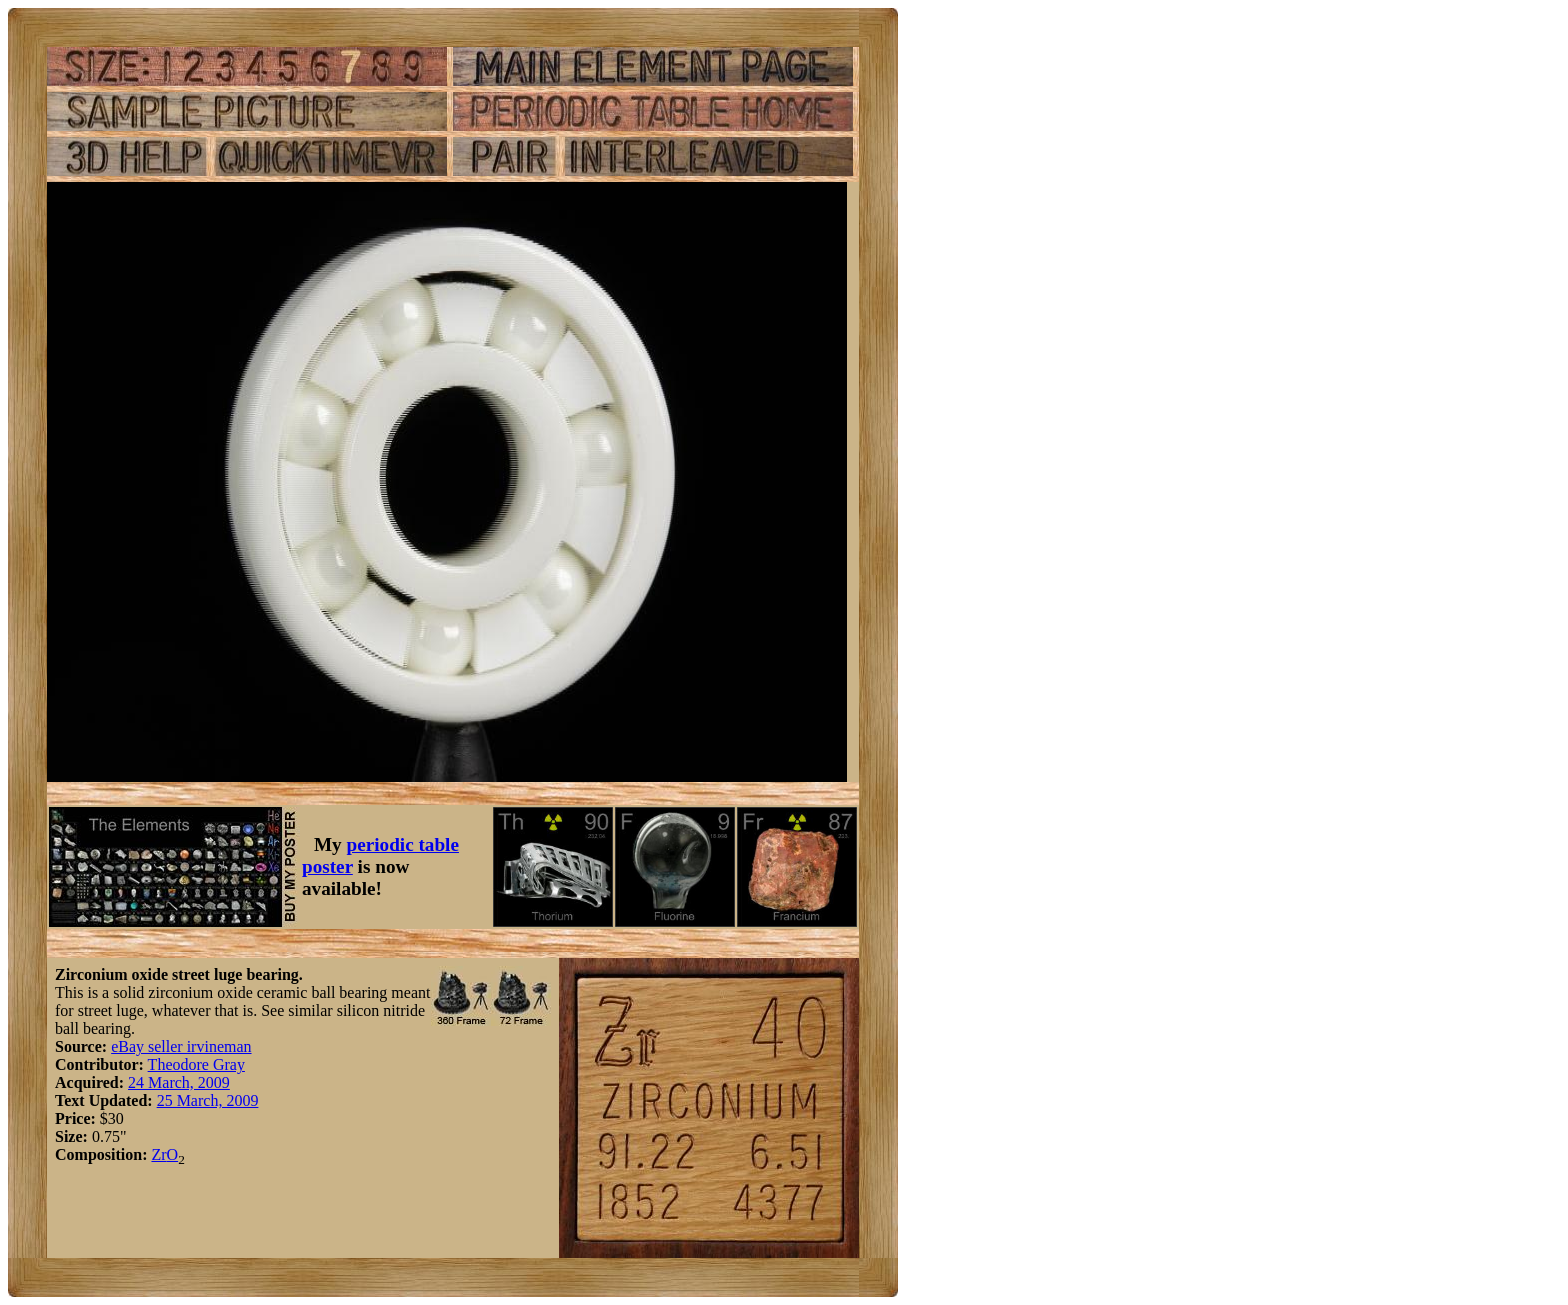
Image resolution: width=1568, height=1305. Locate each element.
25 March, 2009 (208, 1100)
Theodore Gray (196, 1064)
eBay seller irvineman (181, 1046)
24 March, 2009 (179, 1082)
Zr (158, 1154)
